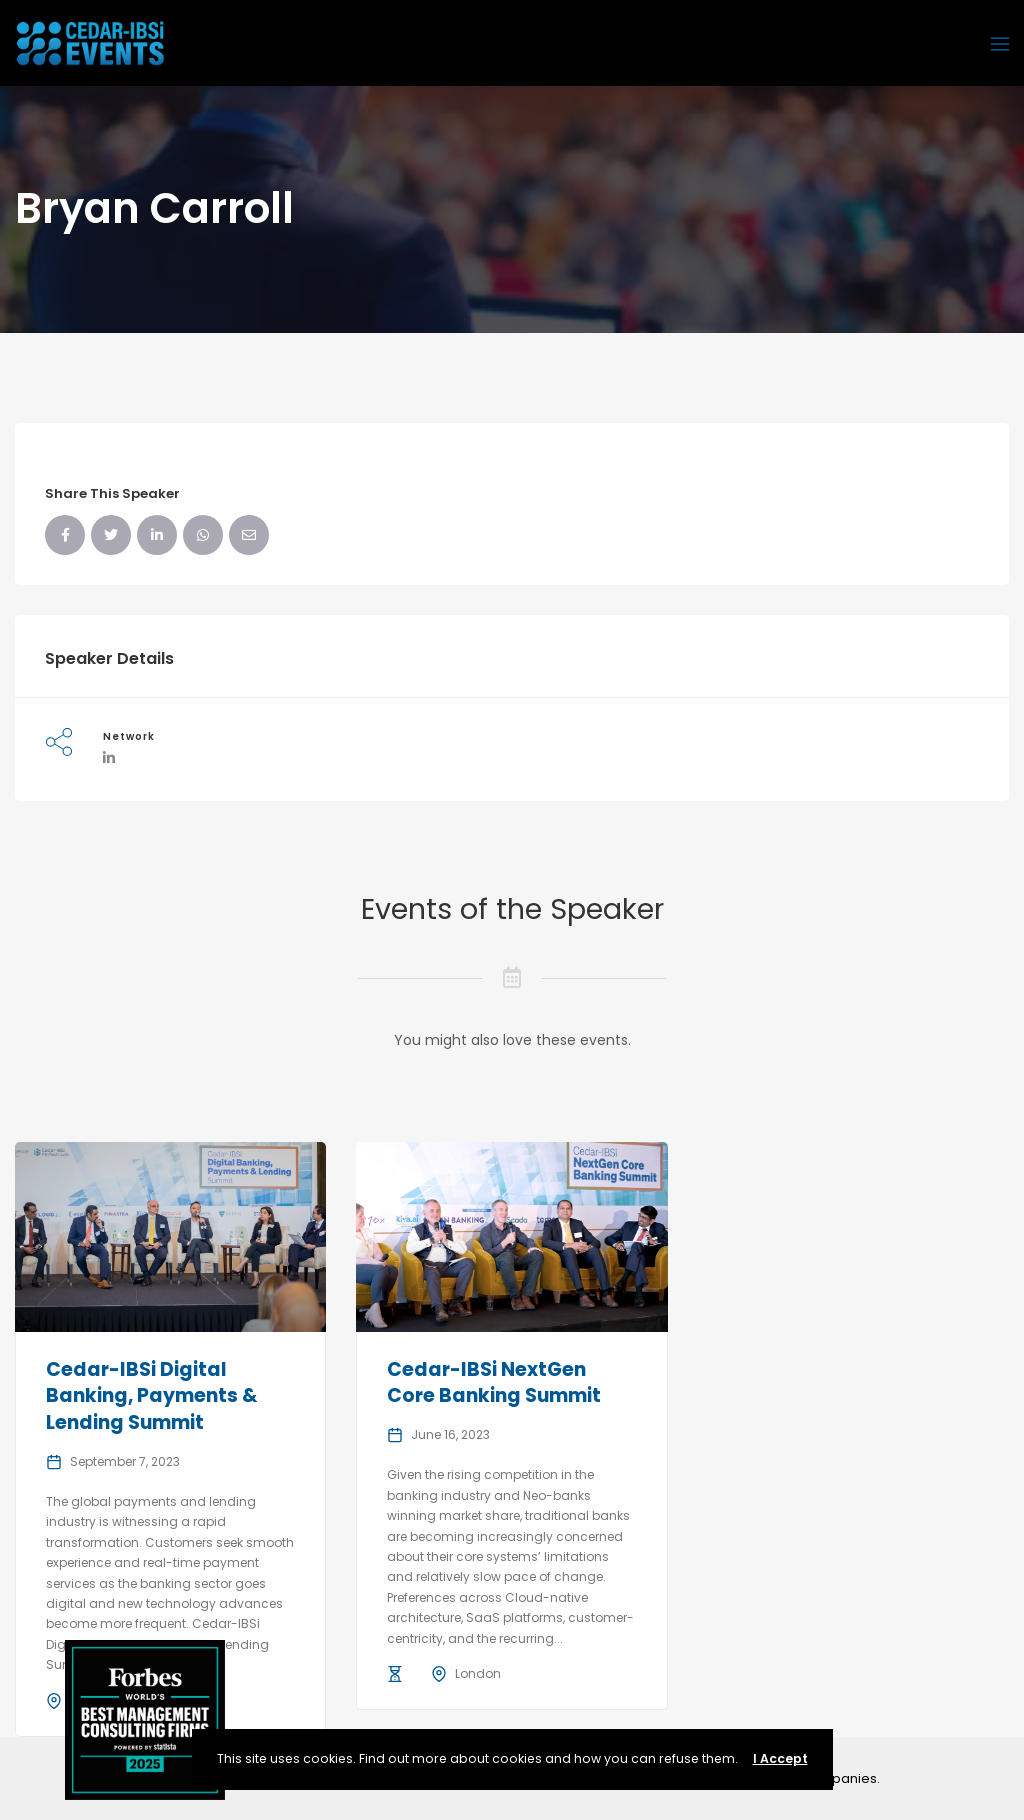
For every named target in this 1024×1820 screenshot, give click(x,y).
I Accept (780, 1758)
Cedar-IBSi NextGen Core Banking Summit (494, 1383)
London (478, 1673)
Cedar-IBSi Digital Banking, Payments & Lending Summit (152, 1396)
